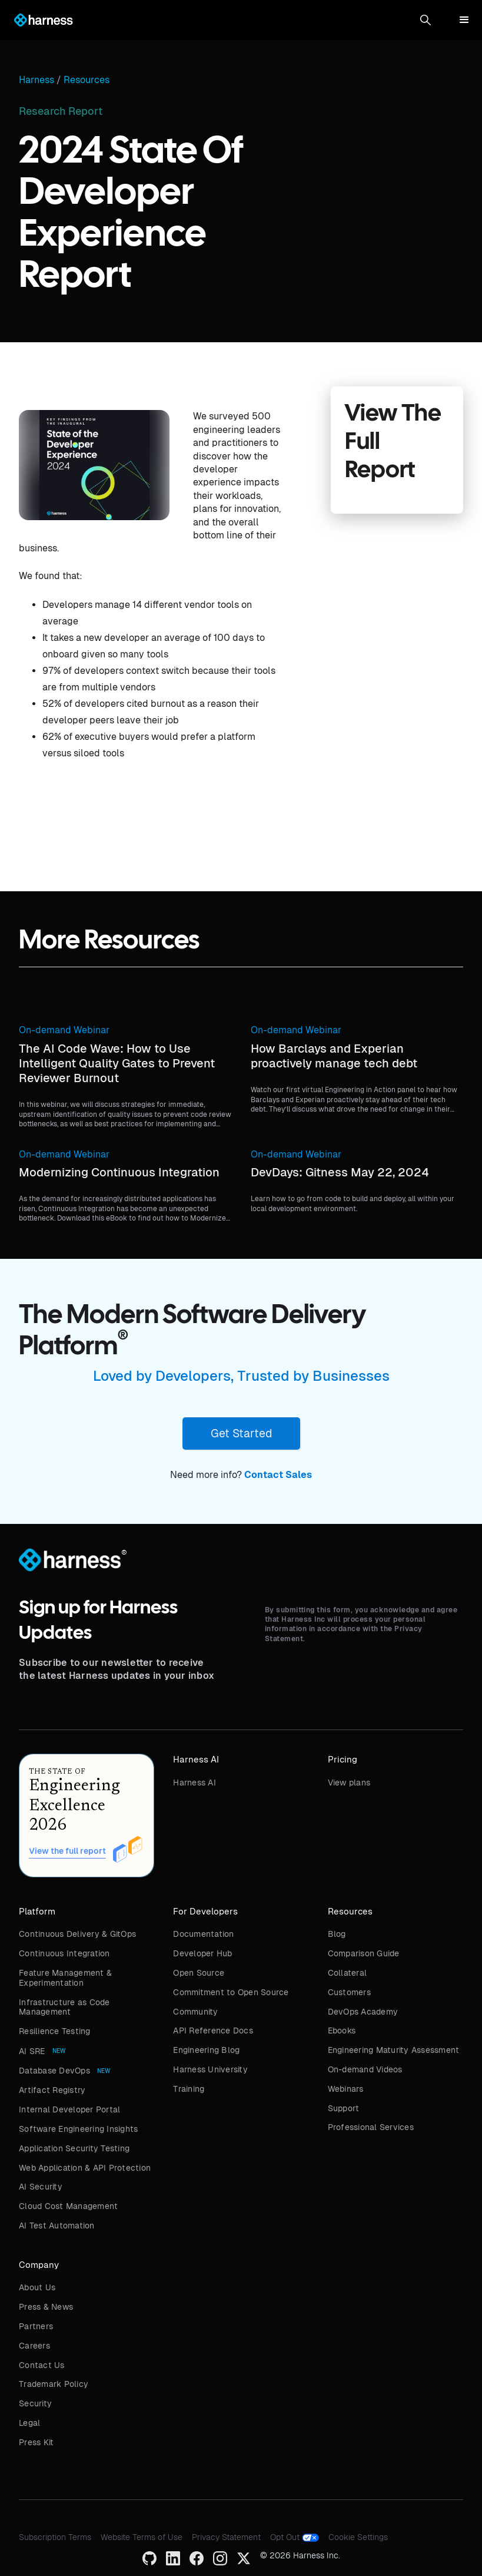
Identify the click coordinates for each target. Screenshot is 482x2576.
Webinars (346, 2089)
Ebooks (342, 2030)
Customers (349, 1992)
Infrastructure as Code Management (64, 2007)
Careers (34, 2345)
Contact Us (42, 2365)
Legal (29, 2423)
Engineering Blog (206, 2050)
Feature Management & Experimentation (65, 1978)
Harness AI (194, 1782)
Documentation (203, 1934)
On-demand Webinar (64, 1030)
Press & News (46, 2307)
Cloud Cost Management (68, 2206)
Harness (36, 80)
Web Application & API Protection (85, 2167)
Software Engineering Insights (78, 2129)
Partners (36, 2326)
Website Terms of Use (141, 2537)
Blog (337, 1934)
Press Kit (36, 2442)
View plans (349, 1782)
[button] (425, 20)
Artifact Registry (52, 2090)
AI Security (40, 2186)
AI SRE (32, 2051)
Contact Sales (278, 1474)
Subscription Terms (55, 2537)
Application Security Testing (74, 2148)
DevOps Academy (363, 2011)
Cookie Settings (358, 2537)
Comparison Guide (364, 1953)
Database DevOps (54, 2070)
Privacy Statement (226, 2537)
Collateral (347, 1973)
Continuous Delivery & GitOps (77, 1934)
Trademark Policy (53, 2384)
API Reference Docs (213, 2030)
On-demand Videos (365, 2069)
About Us (37, 2287)
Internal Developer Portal (69, 2109)
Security (35, 2403)
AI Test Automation (57, 2225)
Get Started (241, 1433)
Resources (86, 80)
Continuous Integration (64, 1953)
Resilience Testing (55, 2031)
